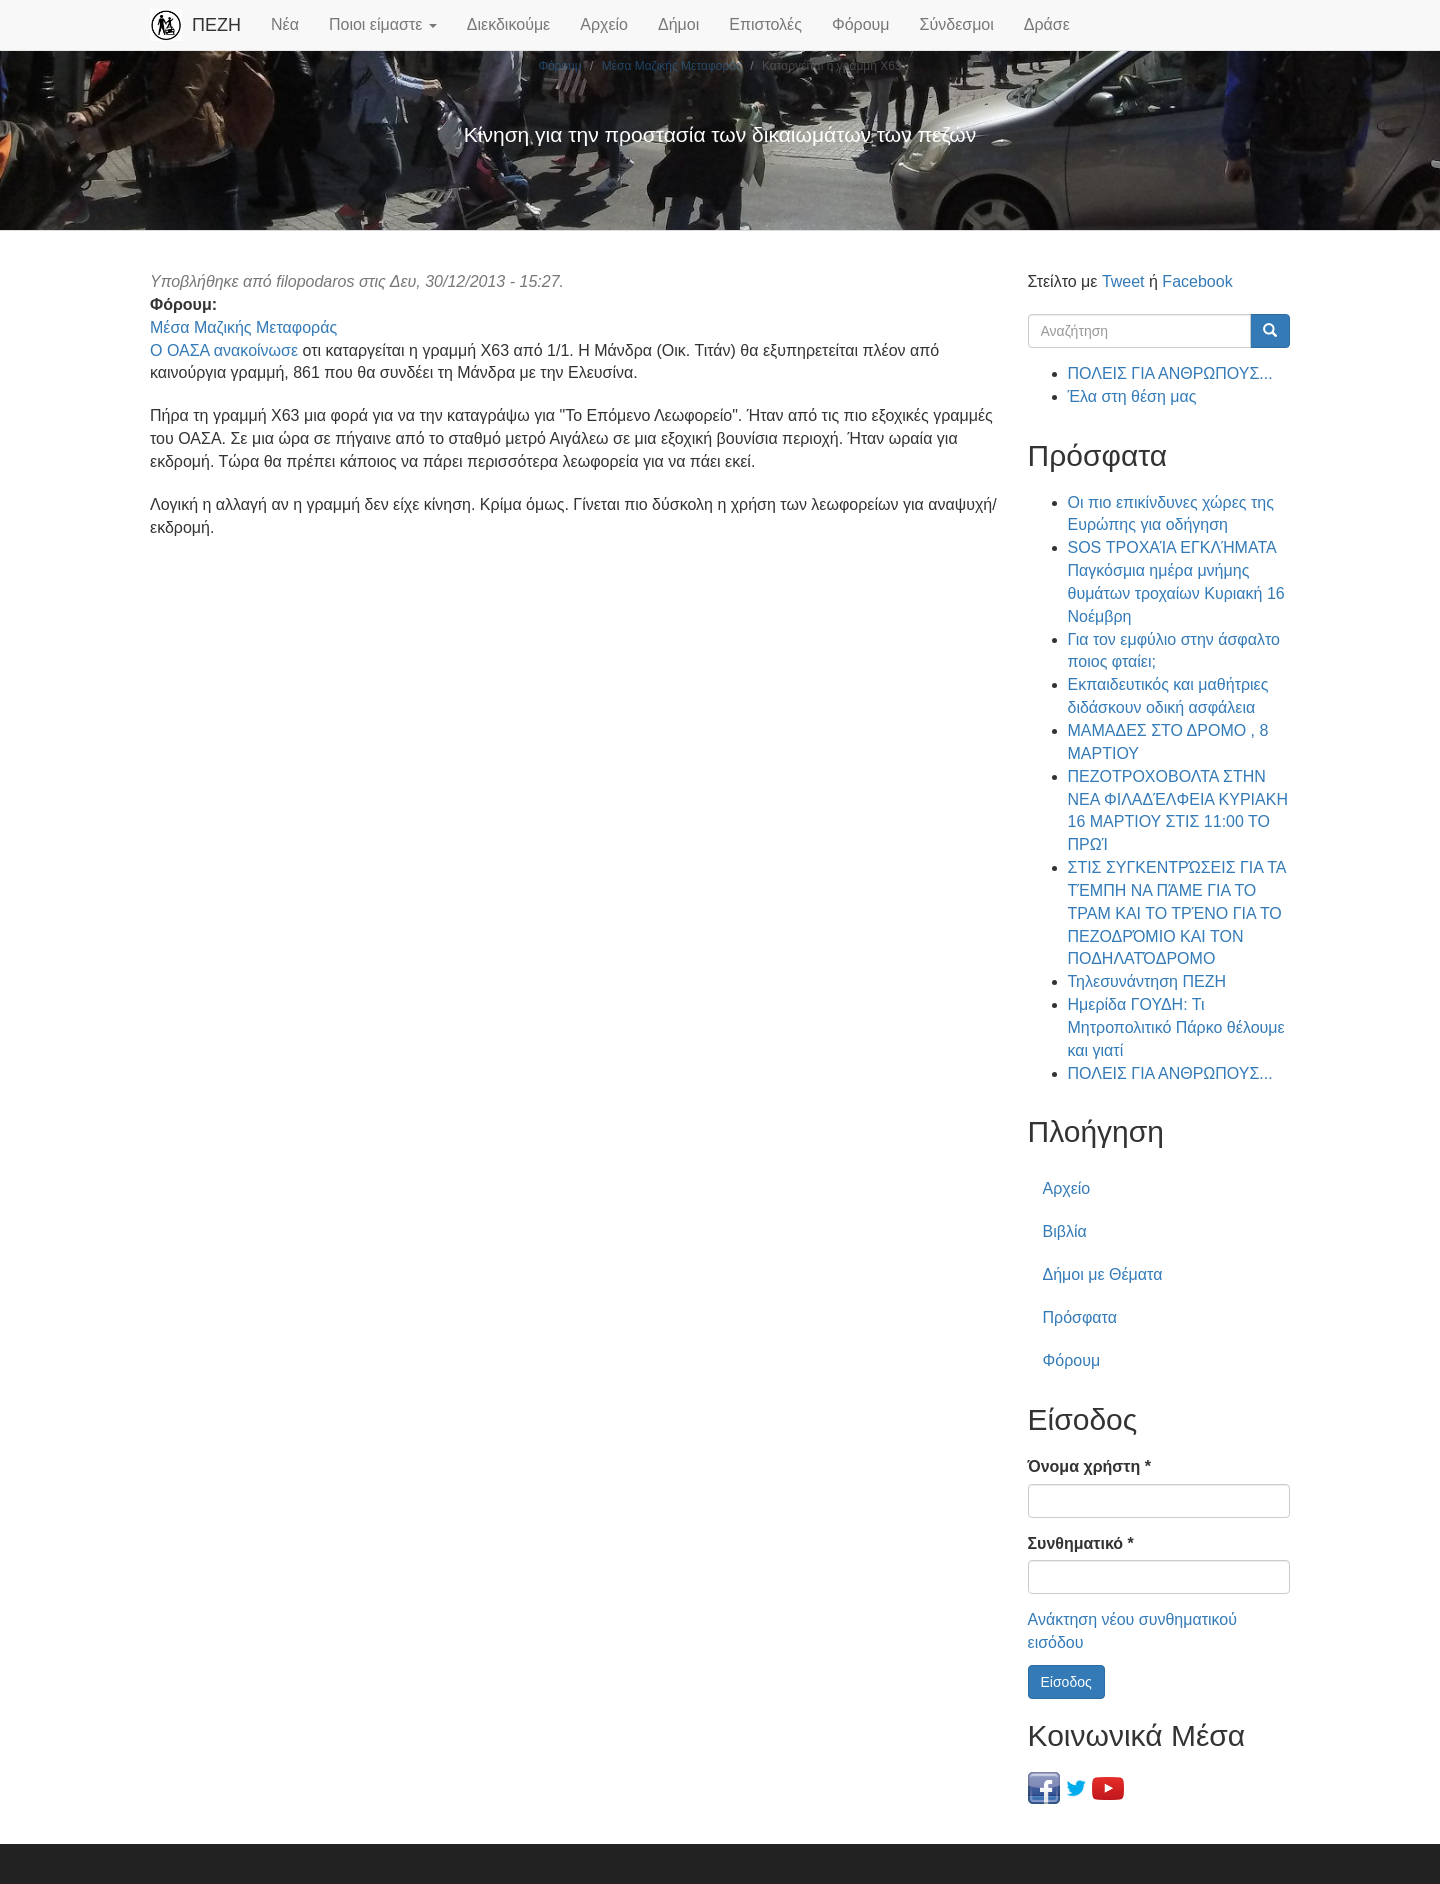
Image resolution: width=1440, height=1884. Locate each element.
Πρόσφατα (1080, 1317)
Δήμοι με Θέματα (1103, 1274)
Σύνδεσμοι (957, 24)
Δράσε (1047, 24)
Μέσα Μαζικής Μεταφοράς (672, 66)
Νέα (285, 24)
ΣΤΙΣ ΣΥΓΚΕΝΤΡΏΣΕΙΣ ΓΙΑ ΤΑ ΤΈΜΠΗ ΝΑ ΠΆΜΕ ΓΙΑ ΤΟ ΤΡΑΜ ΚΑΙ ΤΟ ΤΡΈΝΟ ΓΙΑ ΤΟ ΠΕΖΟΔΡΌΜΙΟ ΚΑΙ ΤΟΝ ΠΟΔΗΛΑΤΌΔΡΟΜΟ (1177, 913)
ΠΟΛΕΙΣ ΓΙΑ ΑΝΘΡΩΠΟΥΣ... (1170, 373)
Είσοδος (1066, 1682)
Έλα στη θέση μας (1132, 396)
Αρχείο (604, 24)
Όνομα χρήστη (1089, 1466)
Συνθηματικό (1081, 1543)
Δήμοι (678, 24)
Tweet (1123, 281)
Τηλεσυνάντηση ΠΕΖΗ (1147, 981)
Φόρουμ (861, 24)
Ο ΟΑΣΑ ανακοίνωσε (224, 350)
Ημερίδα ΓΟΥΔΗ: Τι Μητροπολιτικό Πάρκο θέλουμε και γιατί (1176, 1027)
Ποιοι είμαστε (383, 24)
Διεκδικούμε (508, 24)
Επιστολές (765, 24)
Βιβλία (1065, 1231)
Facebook (1197, 281)
